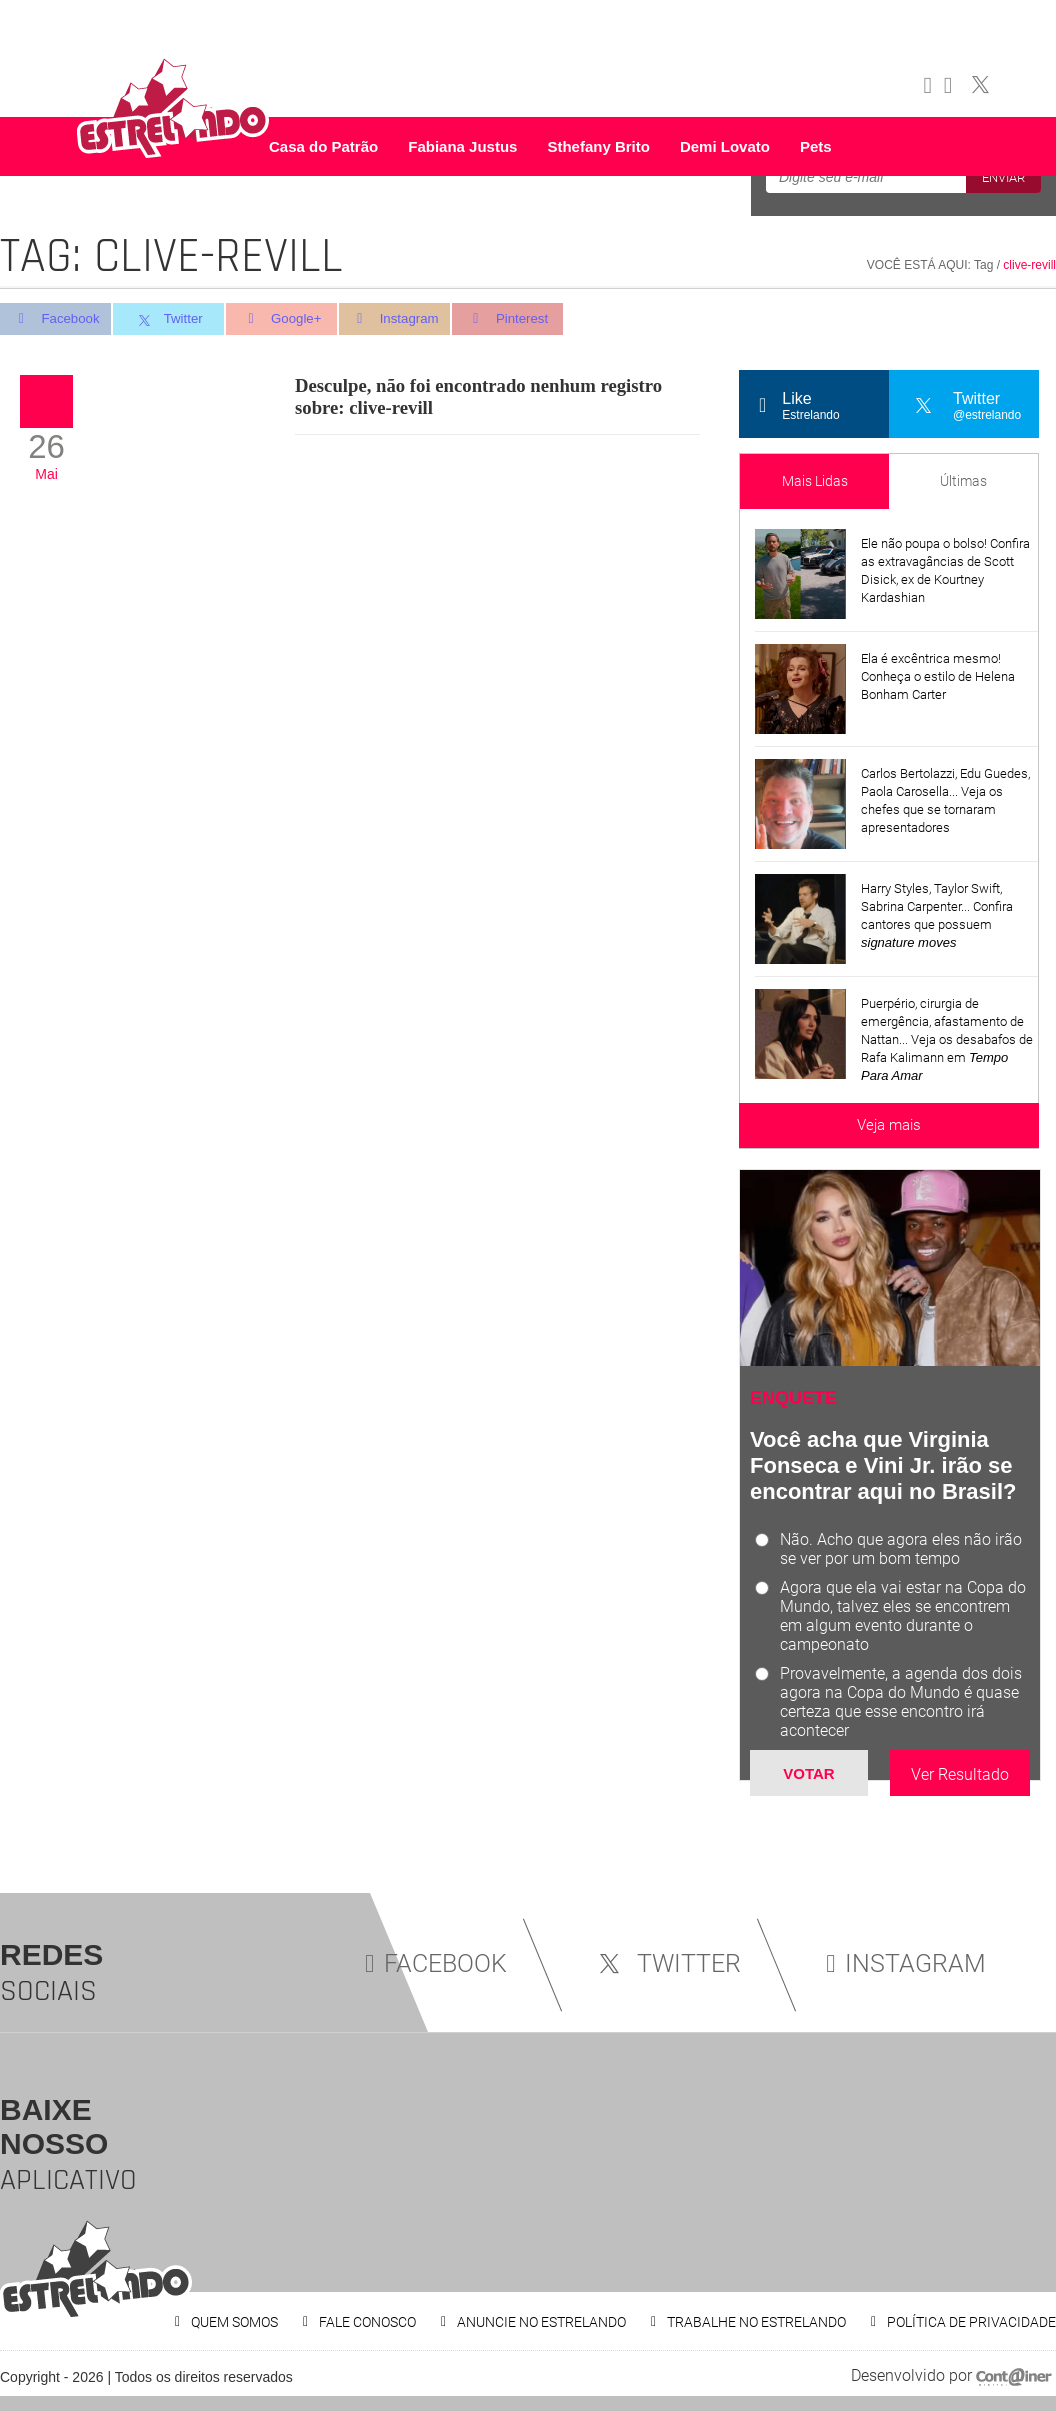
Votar (808, 1773)
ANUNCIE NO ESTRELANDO (541, 2322)
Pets (816, 146)
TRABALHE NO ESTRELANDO (756, 2322)
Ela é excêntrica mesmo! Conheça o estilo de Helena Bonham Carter (938, 676)
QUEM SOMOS (234, 2322)
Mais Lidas (815, 481)
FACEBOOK (436, 1963)
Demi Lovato (725, 146)
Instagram (403, 319)
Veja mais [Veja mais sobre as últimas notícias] (889, 1125)
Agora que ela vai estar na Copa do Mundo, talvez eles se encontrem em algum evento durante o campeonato (903, 1616)
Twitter (171, 320)
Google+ (288, 319)
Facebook (55, 319)
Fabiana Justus (462, 146)
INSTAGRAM (906, 1963)
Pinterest (519, 319)
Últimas (963, 481)
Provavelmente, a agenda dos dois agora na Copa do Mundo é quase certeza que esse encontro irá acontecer (901, 1702)
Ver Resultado (960, 1774)
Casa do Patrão (323, 146)
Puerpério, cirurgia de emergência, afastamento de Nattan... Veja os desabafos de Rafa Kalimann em (947, 1039)
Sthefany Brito (598, 146)
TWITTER (666, 1963)
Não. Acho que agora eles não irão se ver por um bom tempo (901, 1549)
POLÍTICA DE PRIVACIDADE (971, 2322)
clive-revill (1029, 265)
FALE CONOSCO (367, 2322)
